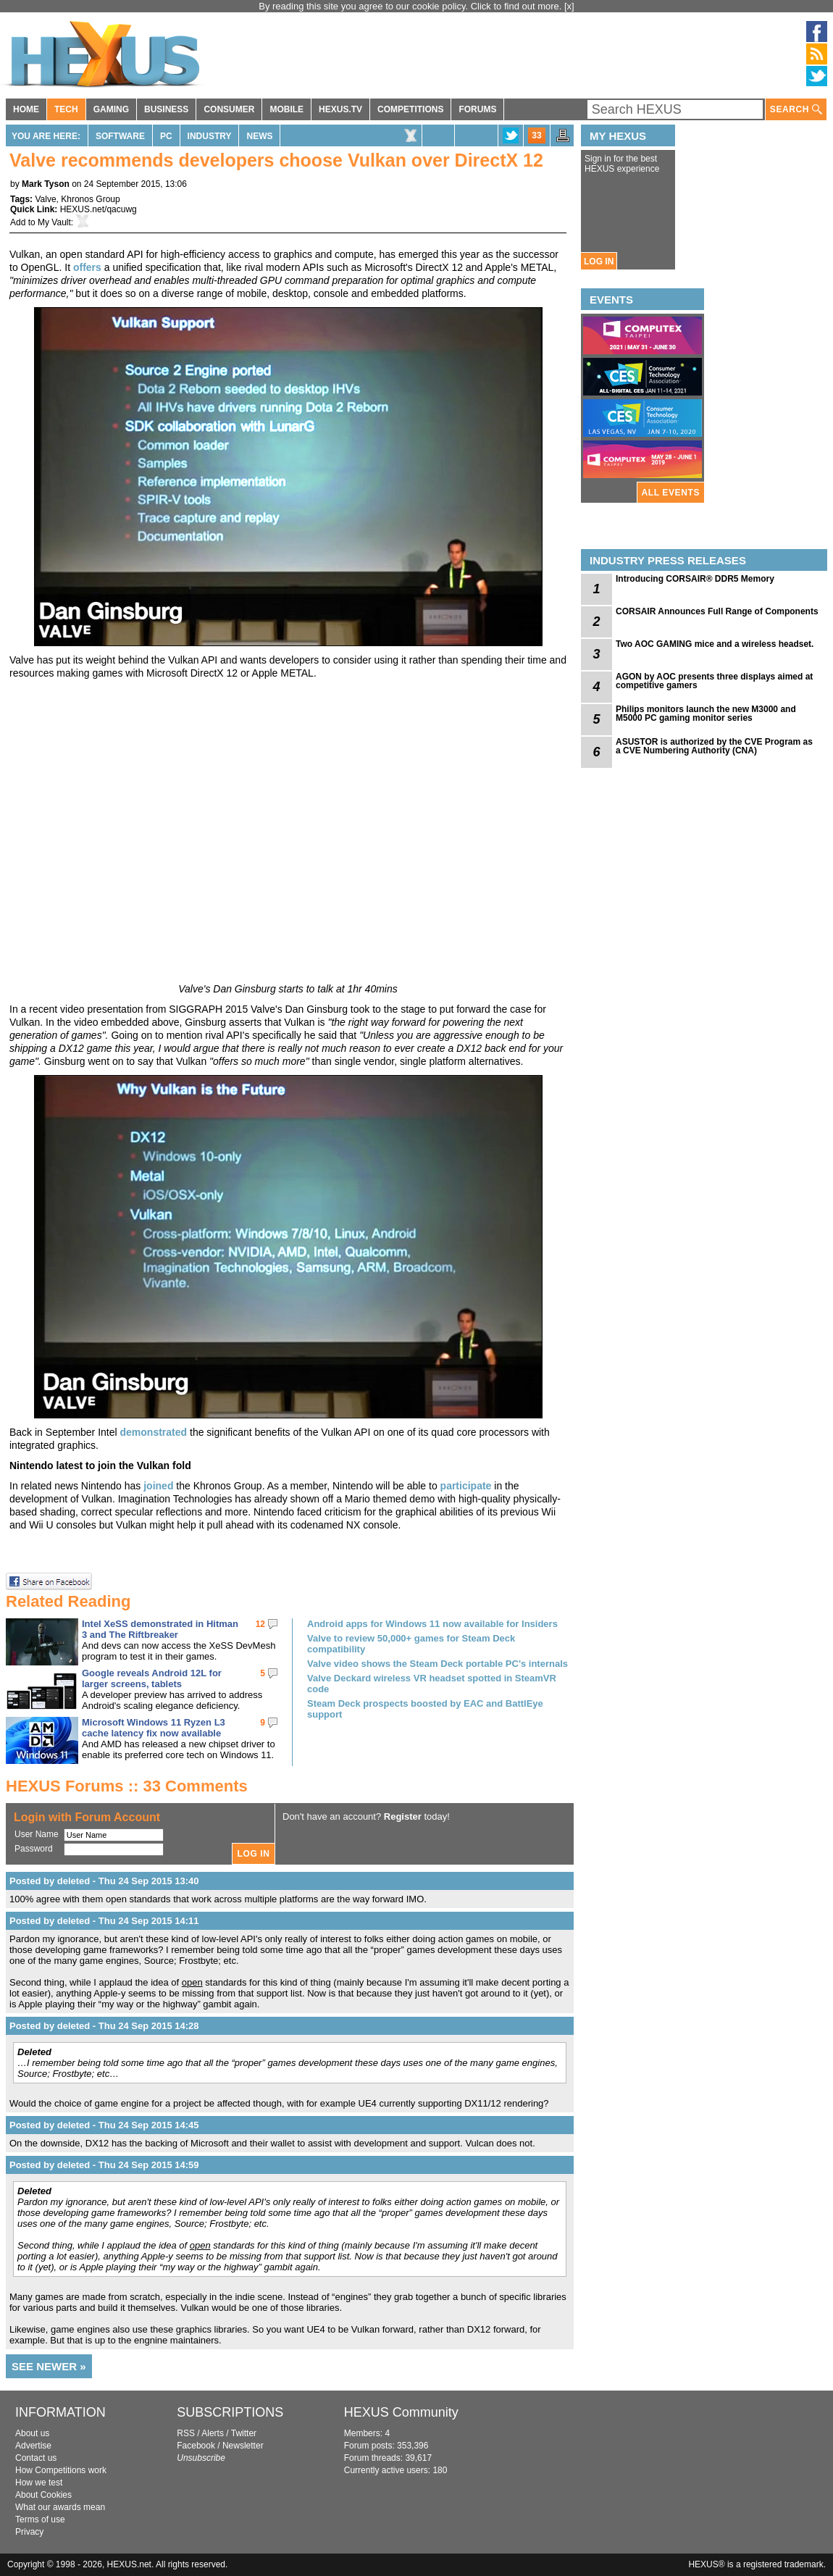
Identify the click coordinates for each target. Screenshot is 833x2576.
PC (166, 136)
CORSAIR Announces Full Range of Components (717, 611)
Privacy (29, 2532)
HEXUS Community (401, 2412)
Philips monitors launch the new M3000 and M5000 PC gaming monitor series (706, 713)
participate (466, 1486)
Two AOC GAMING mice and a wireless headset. (714, 644)
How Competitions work (60, 2470)
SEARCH (796, 109)
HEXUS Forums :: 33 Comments (127, 1786)
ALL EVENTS (671, 493)
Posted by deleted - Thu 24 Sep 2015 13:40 (104, 1880)
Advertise (33, 2446)
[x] (569, 6)
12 (260, 1624)
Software (120, 136)
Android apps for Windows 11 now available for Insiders (432, 1623)
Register (403, 1816)
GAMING (111, 109)
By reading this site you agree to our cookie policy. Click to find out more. (411, 6)
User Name (36, 1834)
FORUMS (477, 109)
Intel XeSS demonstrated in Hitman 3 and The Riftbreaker (160, 1629)
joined (158, 1486)
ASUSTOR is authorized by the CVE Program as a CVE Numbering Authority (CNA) (714, 746)
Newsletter (243, 2446)
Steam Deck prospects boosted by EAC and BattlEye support (425, 1709)
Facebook (196, 2446)
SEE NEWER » (49, 2366)
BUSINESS (166, 109)
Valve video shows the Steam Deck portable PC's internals (437, 1663)
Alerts (212, 2433)
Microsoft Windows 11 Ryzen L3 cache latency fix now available (153, 1728)
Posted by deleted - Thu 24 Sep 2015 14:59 (104, 2164)
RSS (186, 2433)
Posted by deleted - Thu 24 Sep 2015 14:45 (104, 2125)
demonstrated (154, 1432)
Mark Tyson (46, 184)
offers (87, 267)
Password (33, 1849)
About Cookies (43, 2495)
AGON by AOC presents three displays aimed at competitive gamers (714, 681)
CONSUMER (229, 109)
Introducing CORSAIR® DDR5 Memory (695, 578)
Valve (45, 199)
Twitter (243, 2433)
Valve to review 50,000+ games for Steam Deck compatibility (411, 1644)
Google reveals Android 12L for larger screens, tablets (152, 1678)
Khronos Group (90, 199)
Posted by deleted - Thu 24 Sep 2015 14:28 (104, 2025)
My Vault (54, 222)
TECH (66, 109)
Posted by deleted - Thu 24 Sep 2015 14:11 (104, 1920)
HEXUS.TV (340, 109)
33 (536, 135)
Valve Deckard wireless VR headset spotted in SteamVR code (431, 1683)
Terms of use (40, 2519)
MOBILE (286, 109)
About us (32, 2433)
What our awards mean (60, 2507)
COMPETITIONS (410, 109)
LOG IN (599, 261)
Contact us (35, 2458)
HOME (26, 109)
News (259, 136)
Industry (210, 136)
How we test (38, 2482)
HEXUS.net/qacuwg (98, 209)
